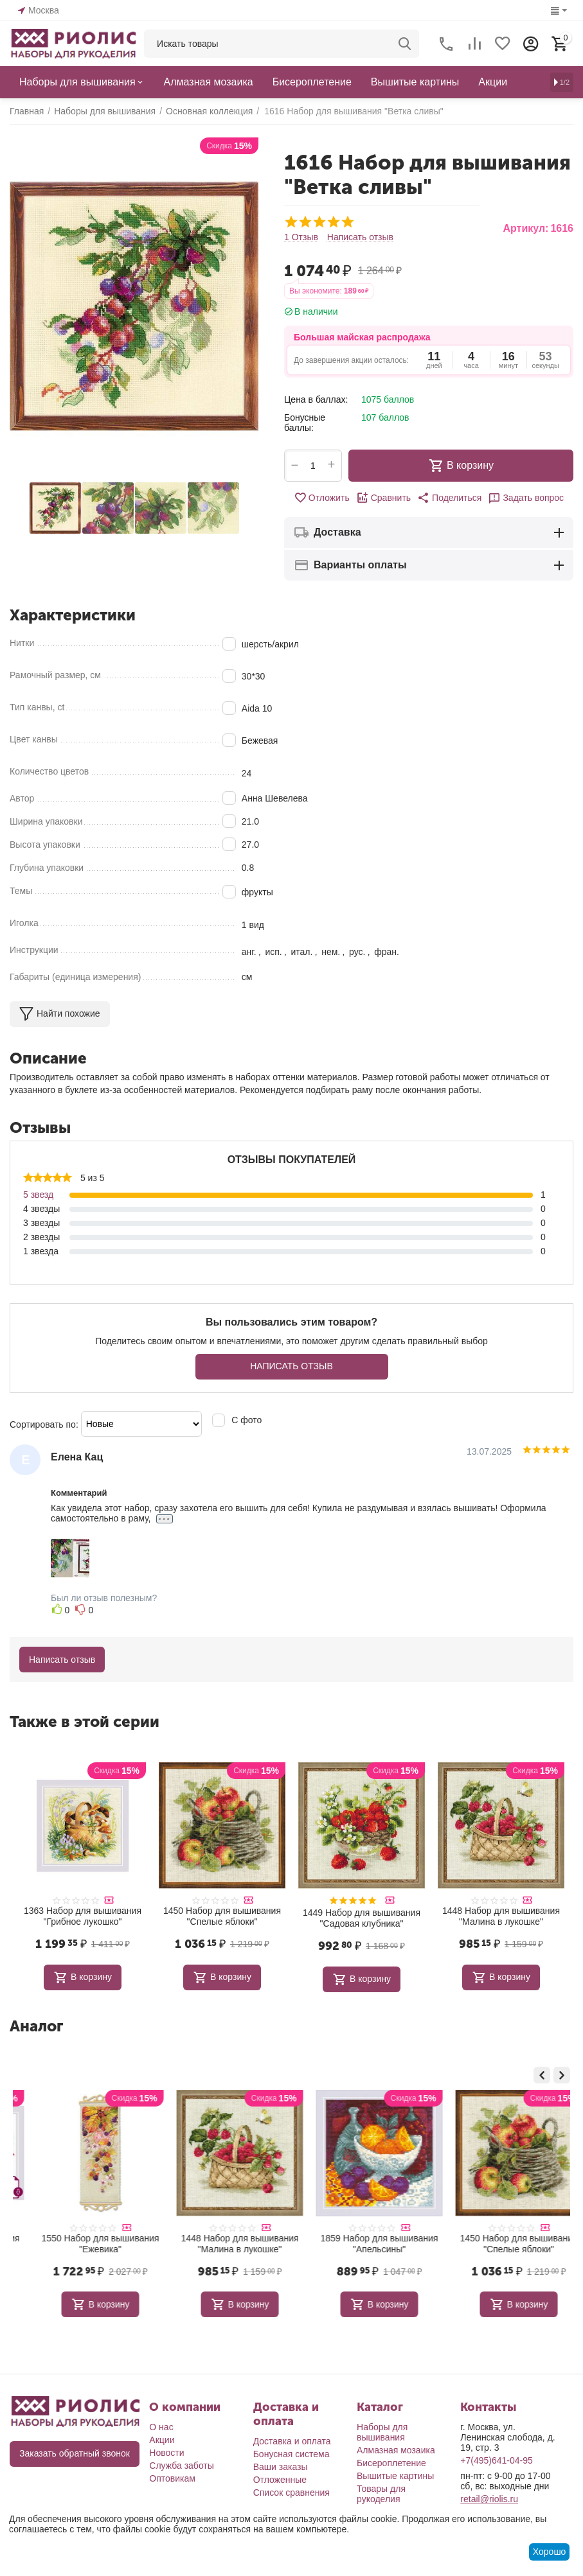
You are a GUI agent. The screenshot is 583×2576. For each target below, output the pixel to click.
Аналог (36, 2026)
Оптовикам (172, 2478)
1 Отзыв (301, 237)
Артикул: (525, 228)
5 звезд (38, 1194)
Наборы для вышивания (382, 2432)
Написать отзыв (360, 237)
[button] (449, 497)
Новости (166, 2453)
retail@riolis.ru (489, 2499)
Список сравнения (291, 2492)
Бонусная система (291, 2454)
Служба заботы (181, 2465)
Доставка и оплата (292, 2441)
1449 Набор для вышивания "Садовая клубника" (361, 1918)
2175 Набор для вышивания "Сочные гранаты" (82, 2243)
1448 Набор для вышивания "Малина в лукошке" (501, 1916)
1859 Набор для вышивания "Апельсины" (501, 2243)
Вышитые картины (395, 2476)
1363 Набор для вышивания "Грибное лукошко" (82, 1916)
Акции (161, 2440)
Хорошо (549, 2551)
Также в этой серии (84, 1721)
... (164, 1518)
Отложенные (280, 2480)
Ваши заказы (280, 2467)
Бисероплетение (391, 2463)
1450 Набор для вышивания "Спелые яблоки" (222, 1916)
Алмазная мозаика (396, 2450)
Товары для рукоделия (381, 2494)
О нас (161, 2427)
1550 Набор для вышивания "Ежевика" (222, 2243)
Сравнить (383, 497)
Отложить (322, 497)
